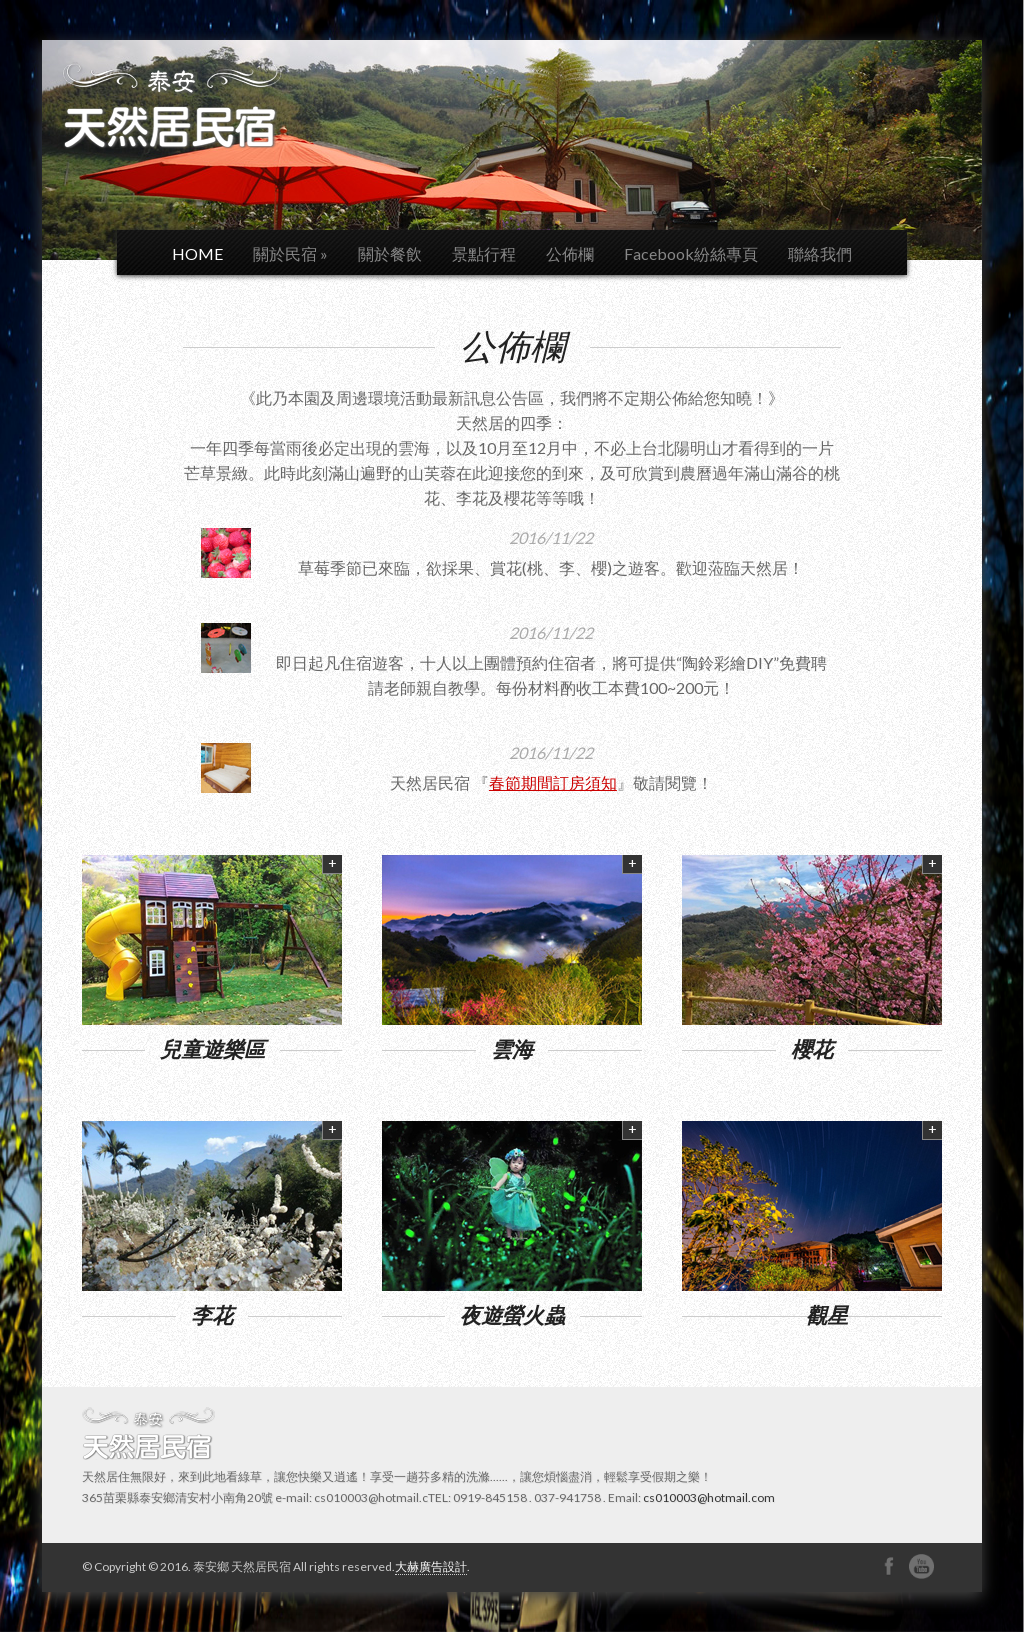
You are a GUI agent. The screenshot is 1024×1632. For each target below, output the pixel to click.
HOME (197, 253)
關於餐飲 (390, 253)
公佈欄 (570, 253)
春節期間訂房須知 (553, 782)
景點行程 (484, 253)
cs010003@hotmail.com (709, 1497)
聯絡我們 (820, 253)
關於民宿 (290, 253)
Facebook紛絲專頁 (691, 253)
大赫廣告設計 (431, 1566)
